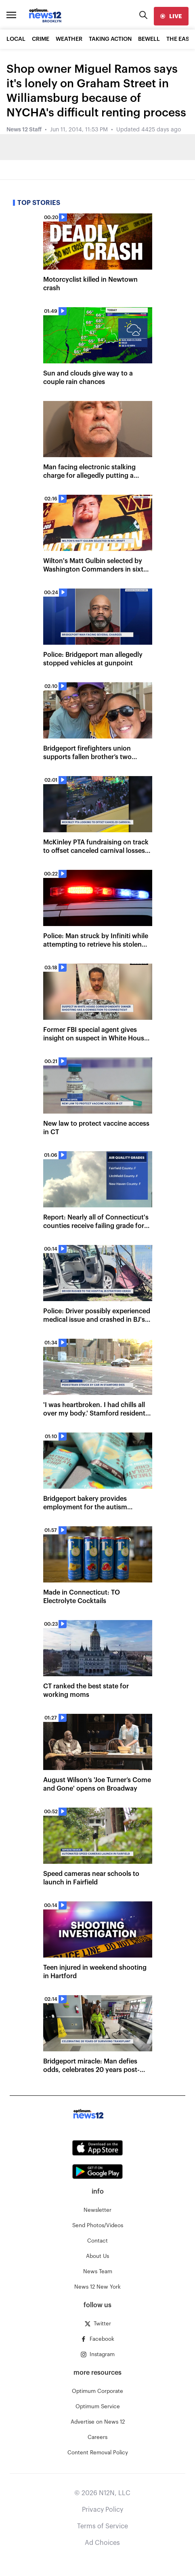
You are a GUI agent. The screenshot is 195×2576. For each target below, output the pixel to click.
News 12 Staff (24, 130)
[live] (171, 16)
